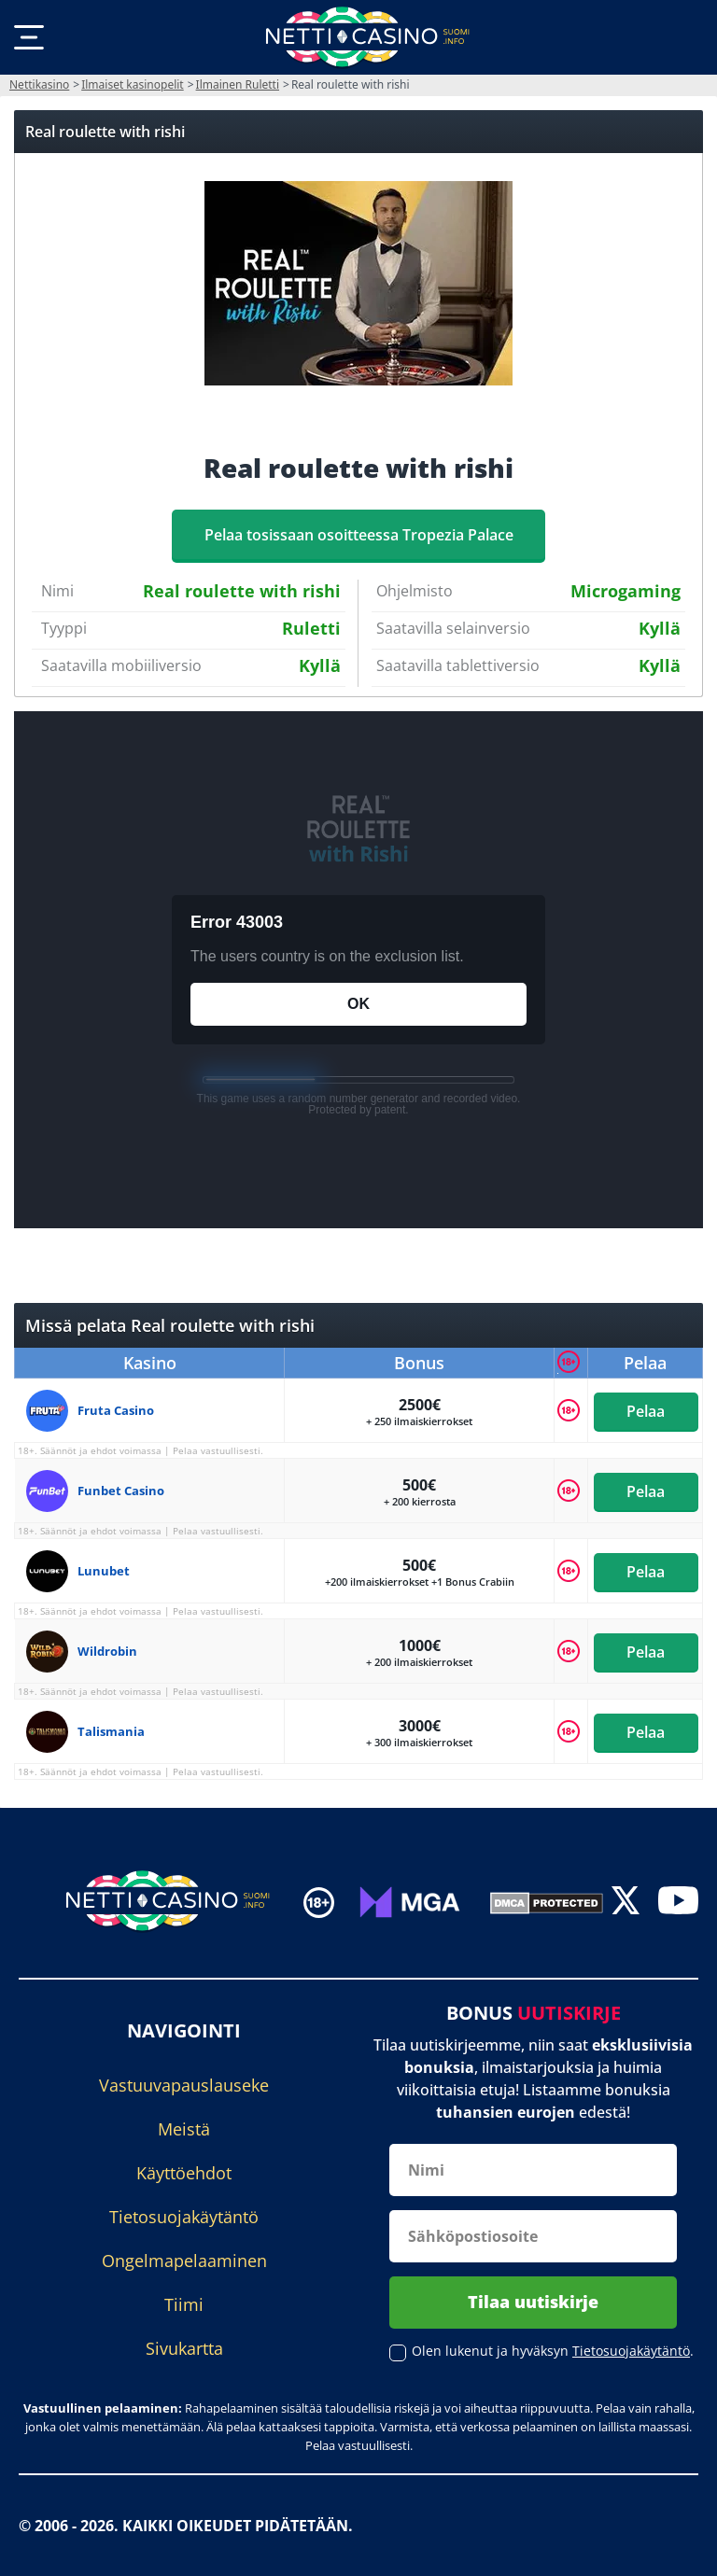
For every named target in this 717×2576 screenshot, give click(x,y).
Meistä (184, 2129)
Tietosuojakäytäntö (184, 2216)
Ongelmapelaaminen (184, 2260)
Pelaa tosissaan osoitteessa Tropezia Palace (358, 535)
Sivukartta (184, 2348)
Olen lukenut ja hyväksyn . (553, 2350)
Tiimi (184, 2304)
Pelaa (645, 1410)
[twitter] (626, 1902)
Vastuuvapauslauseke (184, 2085)
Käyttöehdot (184, 2173)
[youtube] (678, 1902)
